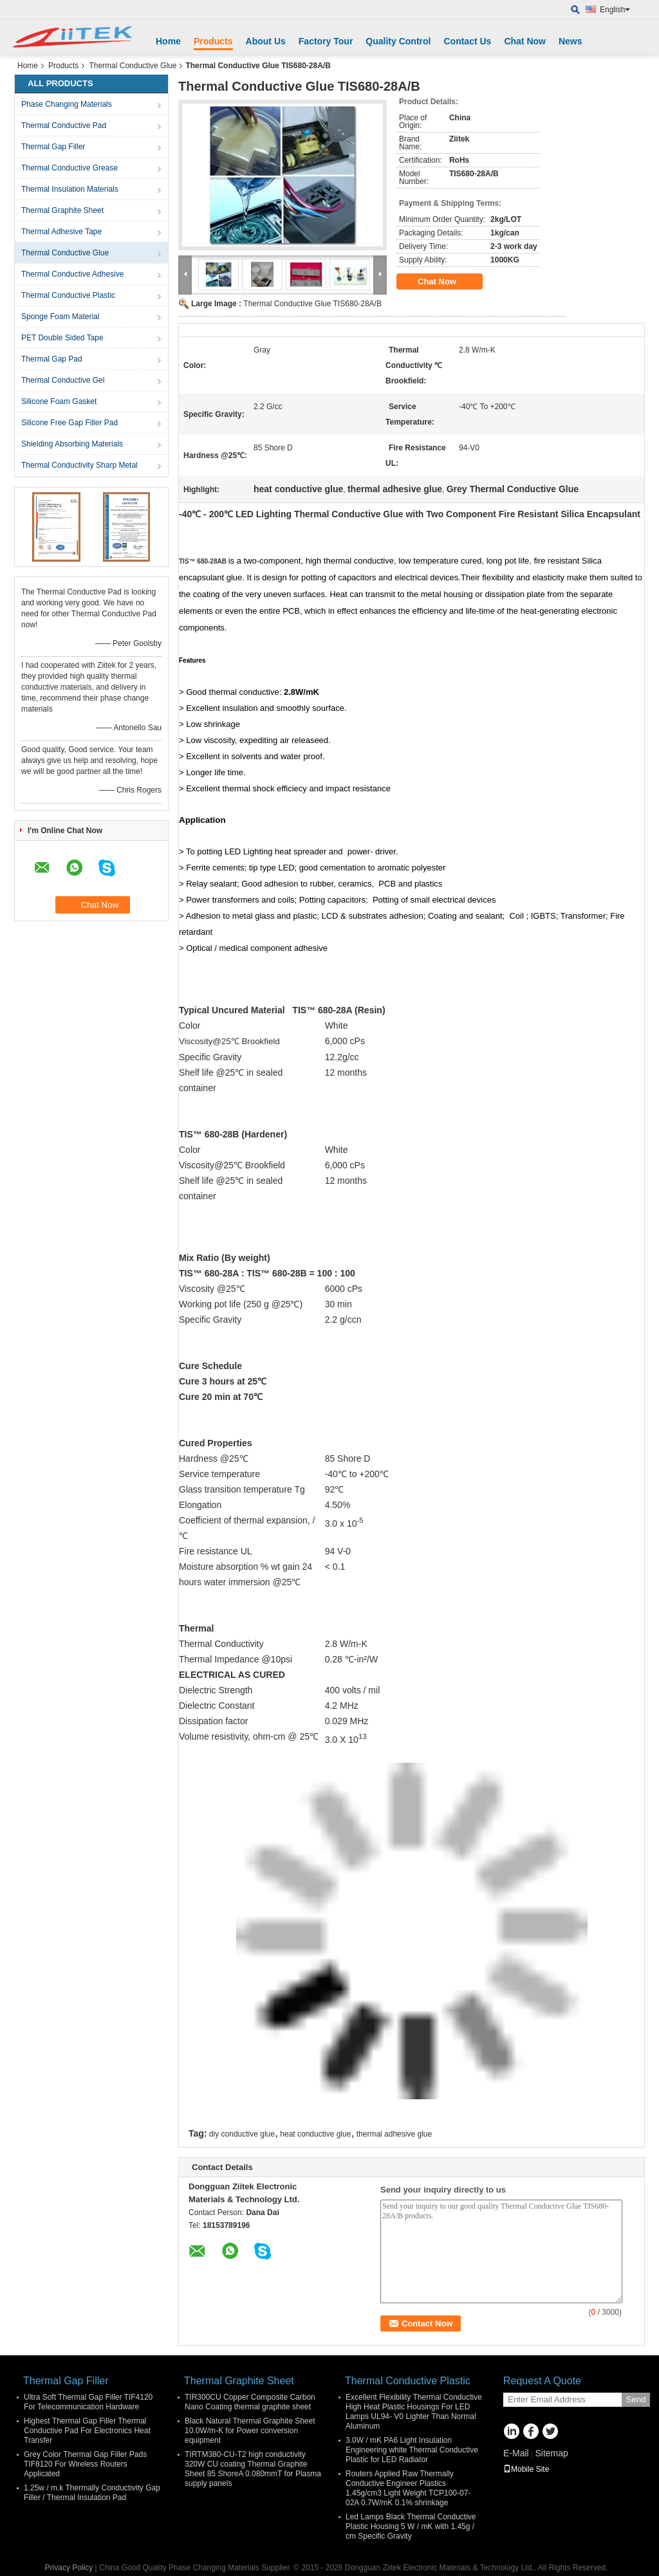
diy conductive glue (242, 2134)
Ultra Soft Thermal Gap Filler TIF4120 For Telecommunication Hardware (88, 2402)
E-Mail (516, 2453)
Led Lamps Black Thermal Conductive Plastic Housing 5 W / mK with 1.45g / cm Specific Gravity (411, 2526)
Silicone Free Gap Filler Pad (69, 422)
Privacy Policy (69, 2567)
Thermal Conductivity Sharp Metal (79, 465)
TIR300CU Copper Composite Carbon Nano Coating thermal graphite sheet (250, 2402)
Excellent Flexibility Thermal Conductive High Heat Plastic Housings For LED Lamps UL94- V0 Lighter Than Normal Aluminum (414, 2412)
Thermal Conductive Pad (63, 125)
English (615, 9)
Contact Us (467, 41)
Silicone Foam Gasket (59, 401)
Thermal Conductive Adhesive (72, 274)
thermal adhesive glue (394, 2134)
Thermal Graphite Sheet (62, 210)
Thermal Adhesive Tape (61, 231)
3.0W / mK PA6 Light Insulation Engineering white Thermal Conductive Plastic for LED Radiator (412, 2450)
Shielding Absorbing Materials (72, 443)
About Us (266, 41)
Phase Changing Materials (66, 104)
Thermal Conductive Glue (132, 65)
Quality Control (398, 41)
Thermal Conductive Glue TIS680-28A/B (312, 303)
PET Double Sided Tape (62, 337)
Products (213, 41)
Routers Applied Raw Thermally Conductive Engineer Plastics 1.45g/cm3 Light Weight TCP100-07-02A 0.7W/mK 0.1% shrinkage (408, 2488)
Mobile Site (526, 2469)
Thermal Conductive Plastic (68, 295)
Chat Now (525, 41)
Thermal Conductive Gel (62, 380)
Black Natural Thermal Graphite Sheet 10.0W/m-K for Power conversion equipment (250, 2430)
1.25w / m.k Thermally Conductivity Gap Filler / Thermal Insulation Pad (92, 2492)
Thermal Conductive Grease (69, 167)
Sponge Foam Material (60, 316)
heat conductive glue (315, 2134)
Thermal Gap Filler (53, 146)
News (570, 41)
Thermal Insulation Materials (69, 189)
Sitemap (551, 2453)
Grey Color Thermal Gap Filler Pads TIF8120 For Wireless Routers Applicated (85, 2464)
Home (168, 41)
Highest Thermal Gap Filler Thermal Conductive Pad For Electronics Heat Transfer (87, 2430)
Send (635, 2399)
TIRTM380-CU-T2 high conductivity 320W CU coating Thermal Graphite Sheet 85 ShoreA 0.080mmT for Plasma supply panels (253, 2469)
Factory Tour (326, 41)
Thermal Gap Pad (51, 358)
